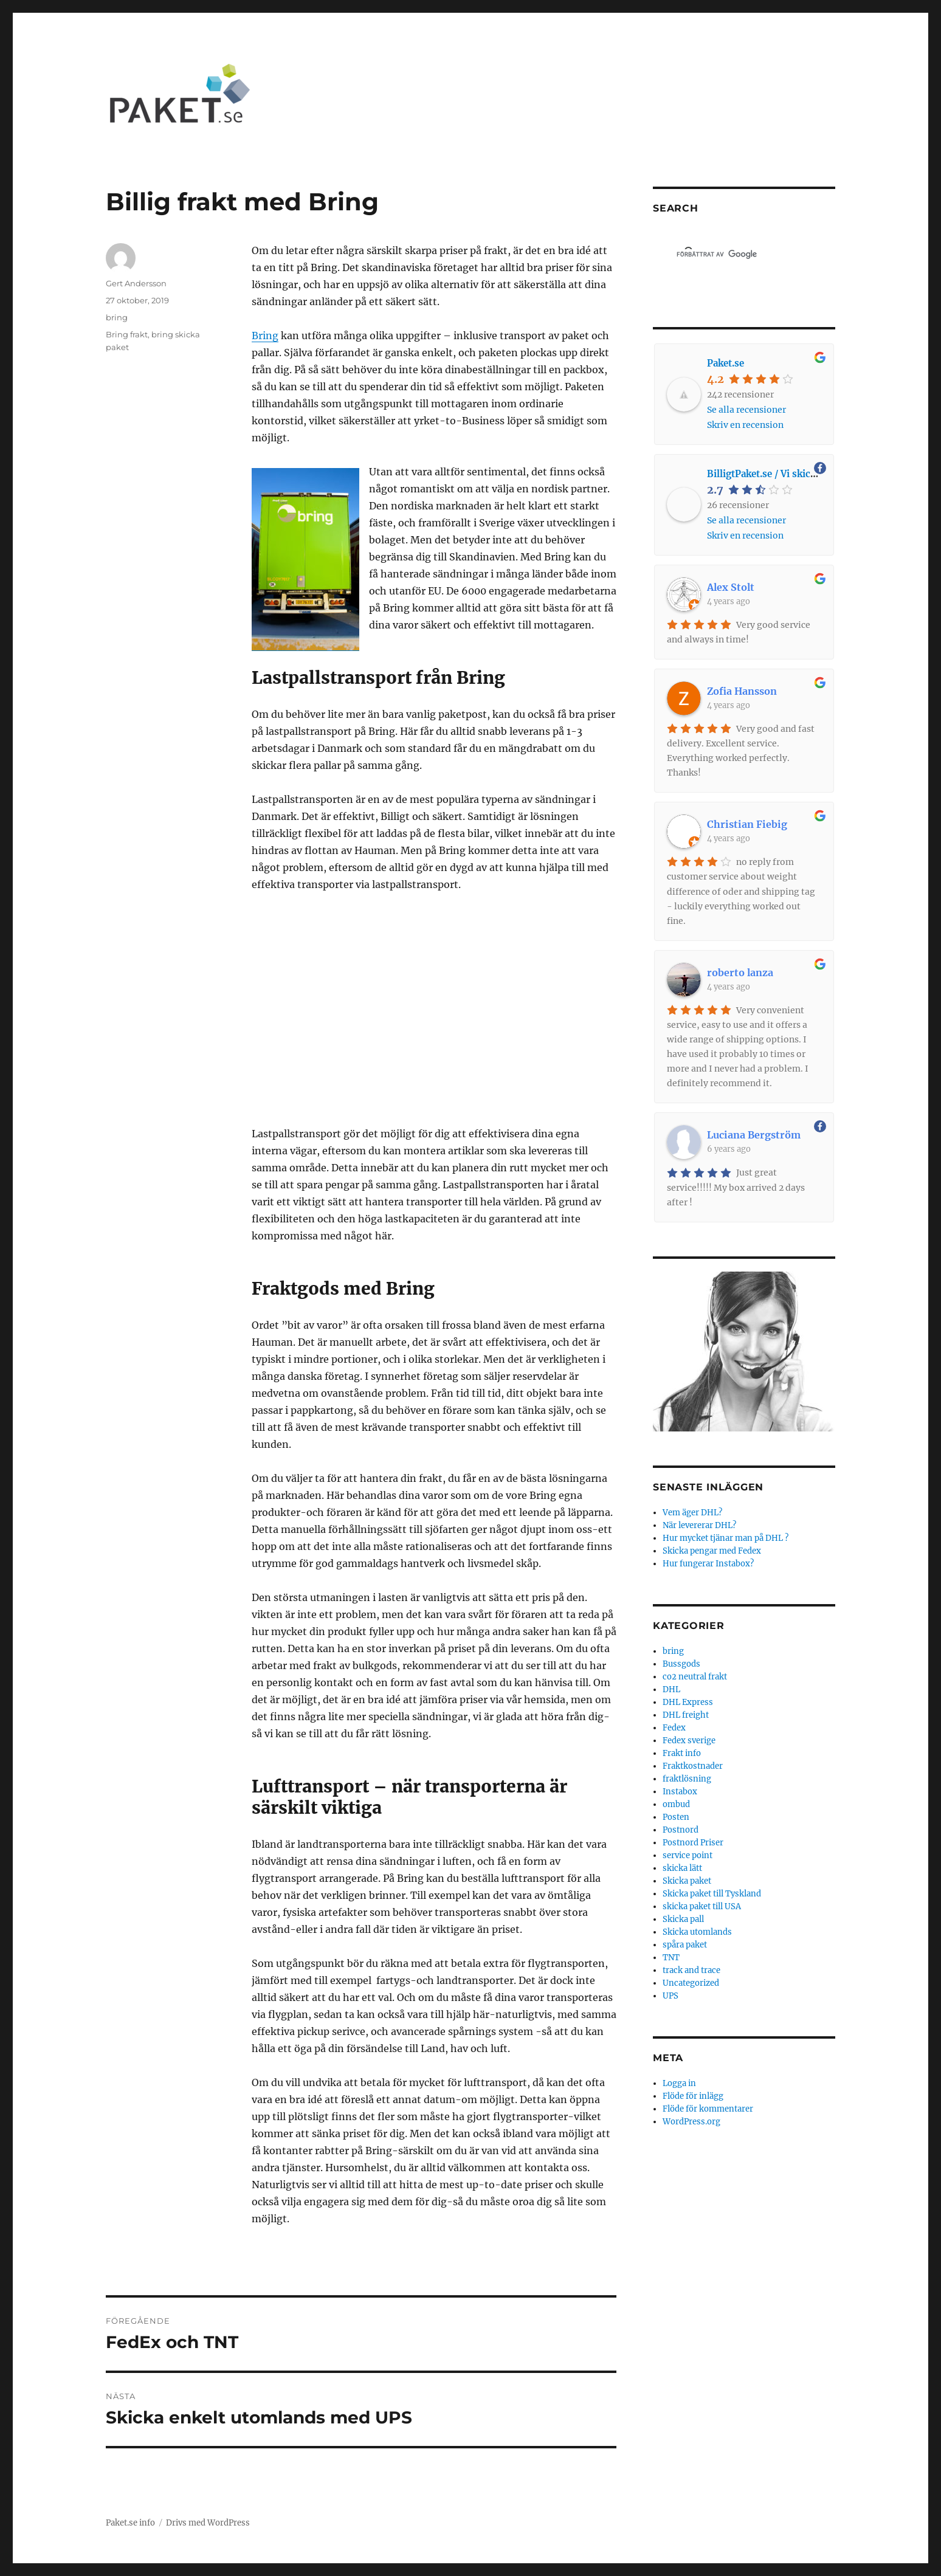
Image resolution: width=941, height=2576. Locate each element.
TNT (671, 1957)
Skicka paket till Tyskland (712, 1894)
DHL (671, 1689)
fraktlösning (687, 1779)
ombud (676, 1804)
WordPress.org (691, 2121)
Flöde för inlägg (693, 2096)
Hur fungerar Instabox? (708, 1563)
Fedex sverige (689, 1740)
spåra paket (685, 1945)
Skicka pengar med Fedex (712, 1551)
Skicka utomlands (697, 1932)
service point (687, 1855)
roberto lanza (740, 972)
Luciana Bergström (754, 1135)
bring (117, 317)
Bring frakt (127, 334)
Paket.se (725, 363)
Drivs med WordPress (208, 2523)
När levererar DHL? (699, 1525)
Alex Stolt (730, 587)
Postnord (680, 1830)
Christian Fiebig (747, 824)
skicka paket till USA (702, 1906)
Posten (676, 1817)
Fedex (674, 1728)
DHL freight (686, 1715)
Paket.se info (130, 2523)
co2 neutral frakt (695, 1677)
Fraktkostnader (693, 1766)
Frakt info (682, 1753)
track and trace (691, 1970)
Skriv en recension (745, 424)
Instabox (680, 1791)
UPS (670, 1996)
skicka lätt (682, 1868)
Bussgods (681, 1664)
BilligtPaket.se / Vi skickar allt (774, 474)
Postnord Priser (693, 1842)
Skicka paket (687, 1881)
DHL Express (688, 1702)
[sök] (725, 254)
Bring (265, 335)
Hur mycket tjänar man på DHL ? (725, 1538)
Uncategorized (691, 1983)
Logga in (679, 2083)
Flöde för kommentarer (708, 2109)
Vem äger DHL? (692, 1512)
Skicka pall (683, 1919)
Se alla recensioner (746, 409)
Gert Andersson (136, 283)
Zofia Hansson (742, 691)
